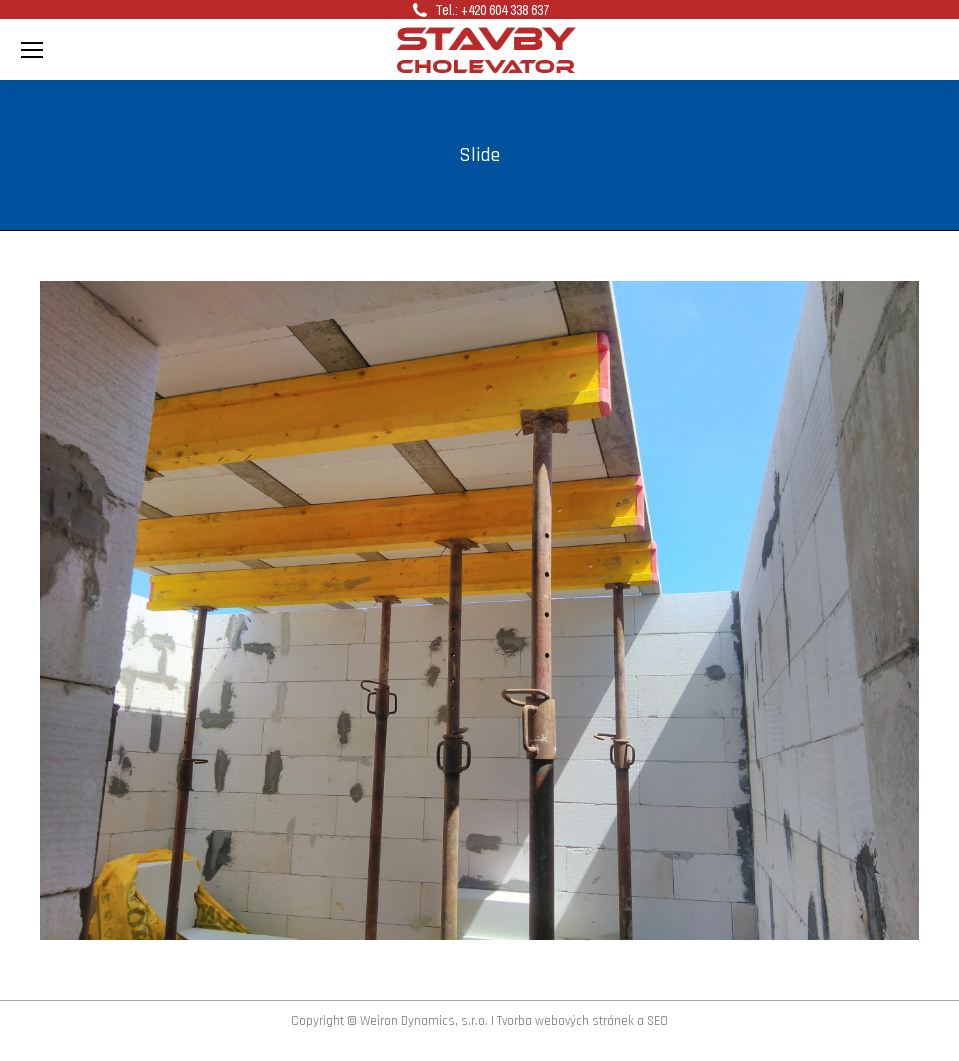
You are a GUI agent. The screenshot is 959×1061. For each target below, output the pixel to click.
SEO (657, 1021)
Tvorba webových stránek (565, 1021)
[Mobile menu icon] (32, 50)
